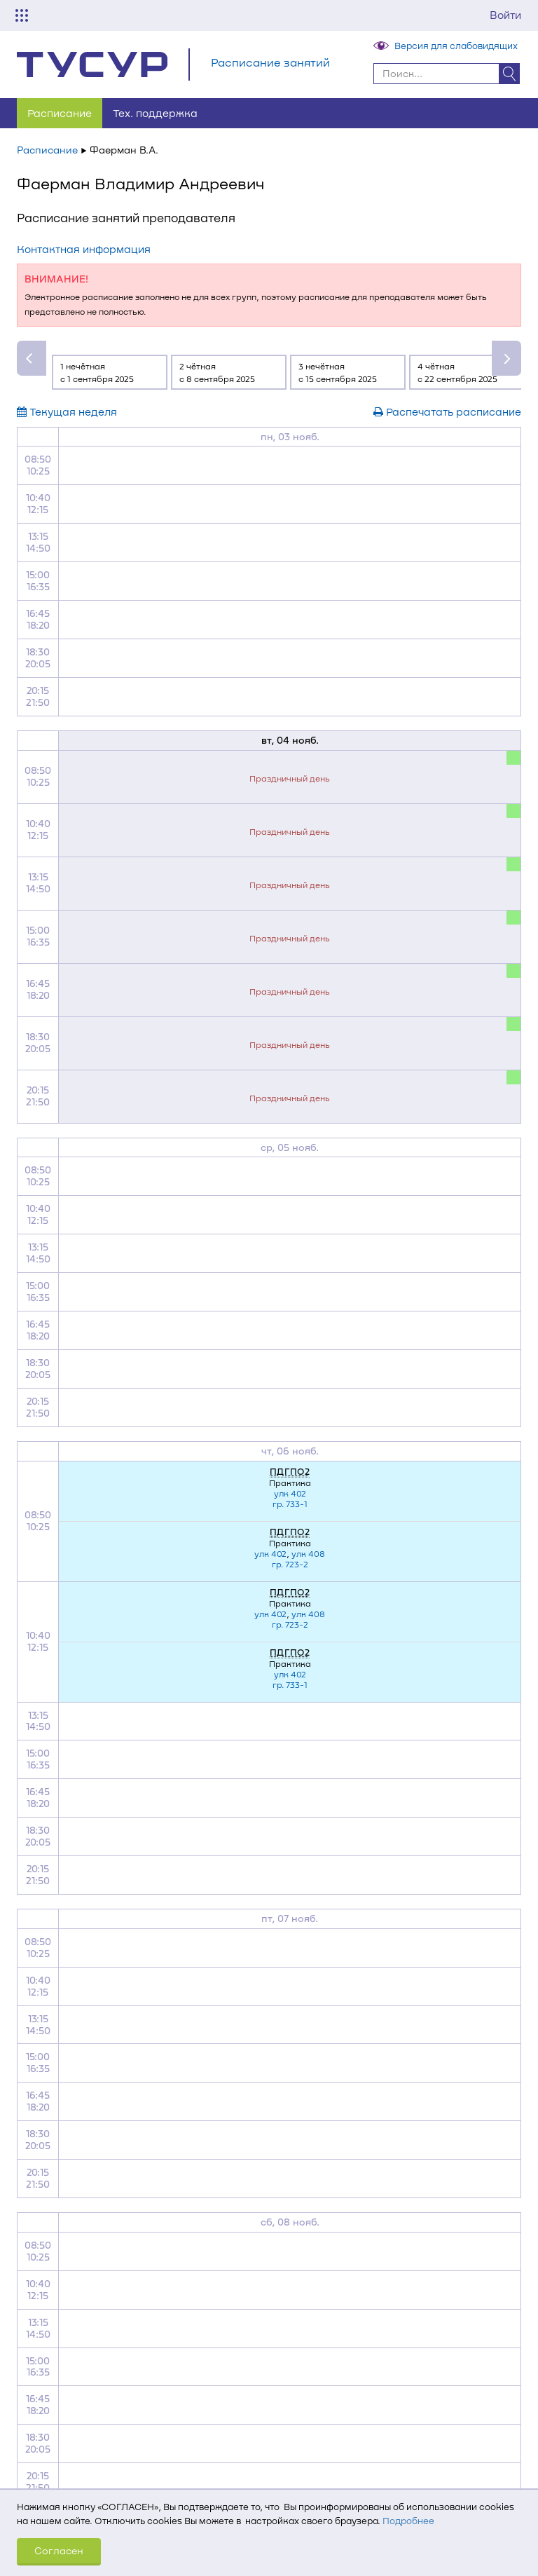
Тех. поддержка (155, 113)
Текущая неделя (67, 411)
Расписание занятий (270, 62)
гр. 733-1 (290, 1503)
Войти (505, 14)
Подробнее (408, 2520)
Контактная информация (84, 249)
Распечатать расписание (447, 411)
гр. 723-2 (290, 1564)
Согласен (58, 2550)
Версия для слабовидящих (456, 45)
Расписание (59, 113)
